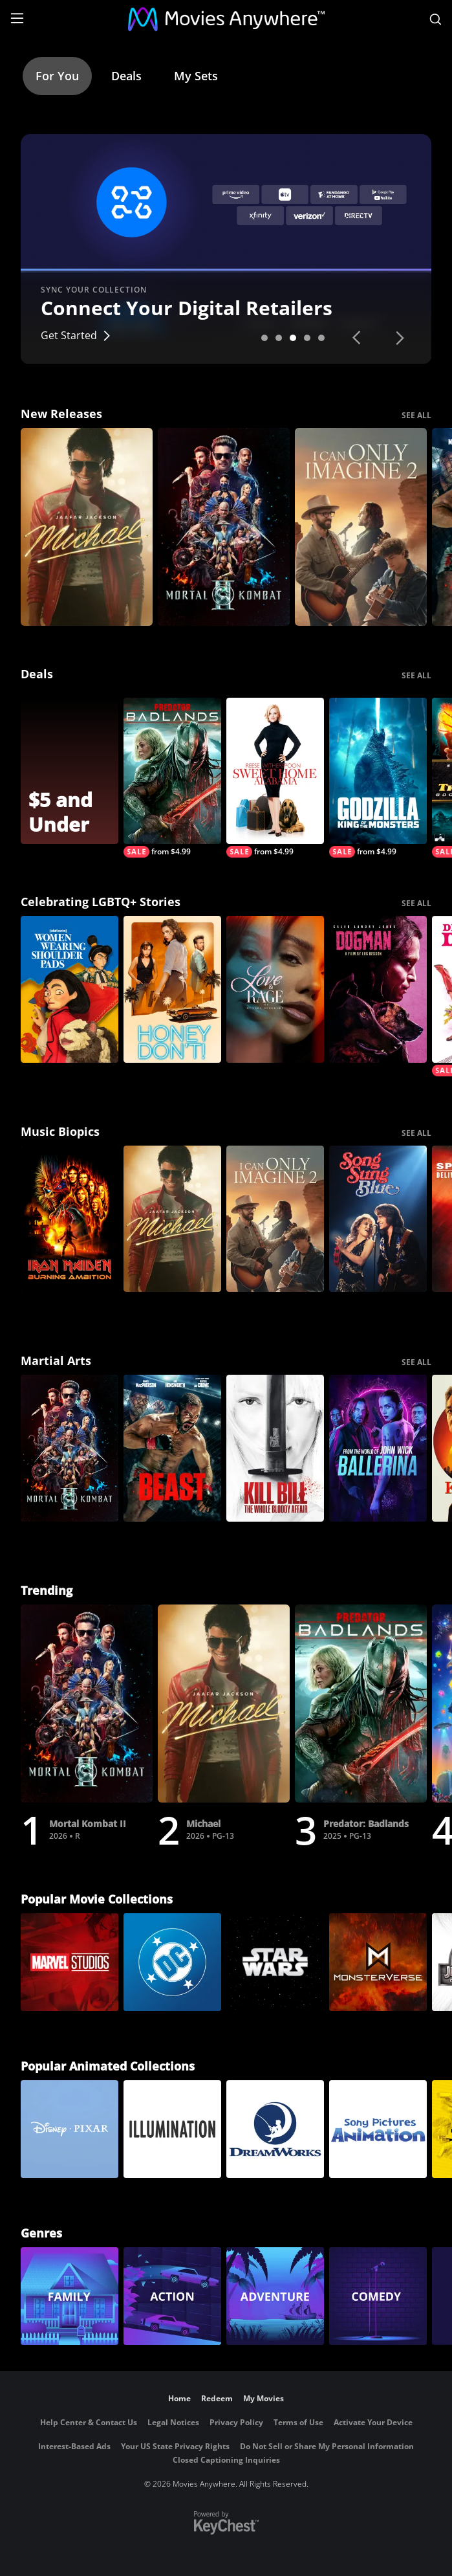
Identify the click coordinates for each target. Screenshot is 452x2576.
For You (57, 75)
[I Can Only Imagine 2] (361, 527)
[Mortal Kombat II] (224, 527)
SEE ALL (416, 415)
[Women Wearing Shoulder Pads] (69, 989)
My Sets (196, 75)
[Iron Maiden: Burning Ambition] (69, 1219)
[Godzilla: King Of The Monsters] (378, 778)
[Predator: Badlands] (172, 778)
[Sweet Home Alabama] (275, 778)
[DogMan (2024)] (378, 989)
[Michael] (87, 527)
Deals (126, 75)
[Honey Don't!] (172, 989)
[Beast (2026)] (172, 1448)
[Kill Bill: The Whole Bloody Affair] (275, 1448)
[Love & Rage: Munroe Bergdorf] (275, 989)
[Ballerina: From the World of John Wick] (378, 1448)
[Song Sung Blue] (378, 1219)
